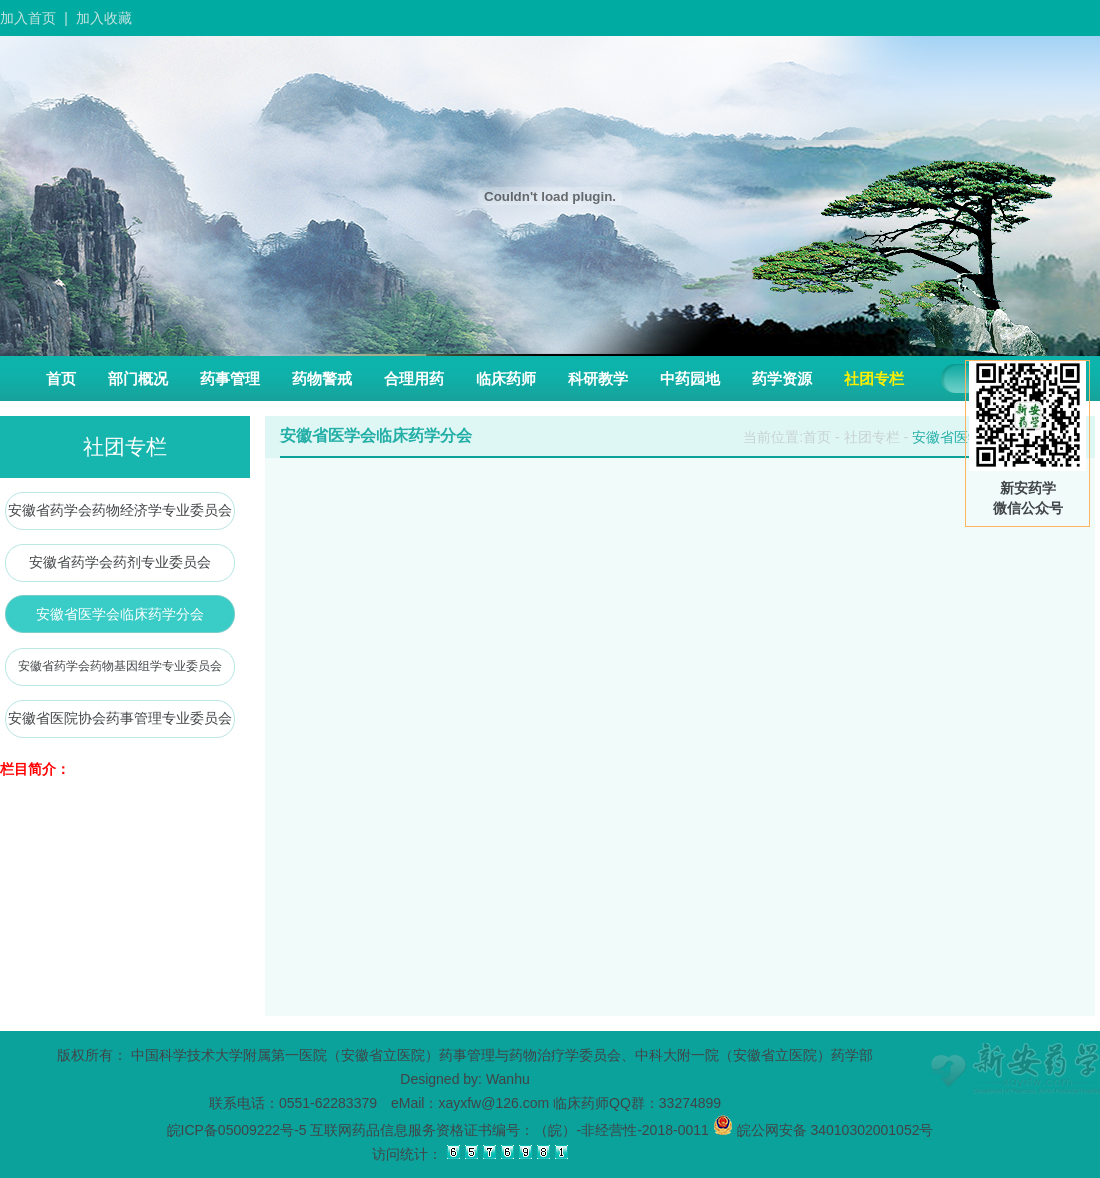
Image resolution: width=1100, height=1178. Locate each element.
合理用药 (414, 378)
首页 (61, 378)
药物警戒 (322, 378)
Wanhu (508, 1079)
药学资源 (782, 378)
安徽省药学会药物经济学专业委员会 (120, 510)
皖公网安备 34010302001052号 (823, 1130)
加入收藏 (104, 18)
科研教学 (598, 378)
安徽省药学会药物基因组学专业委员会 (120, 666)
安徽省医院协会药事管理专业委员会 (120, 718)
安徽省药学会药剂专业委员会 (120, 562)
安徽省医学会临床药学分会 (120, 614)
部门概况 (138, 378)
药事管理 (230, 378)
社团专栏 (874, 378)
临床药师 (506, 378)
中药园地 (690, 378)
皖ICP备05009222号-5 (237, 1130)
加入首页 (28, 18)
